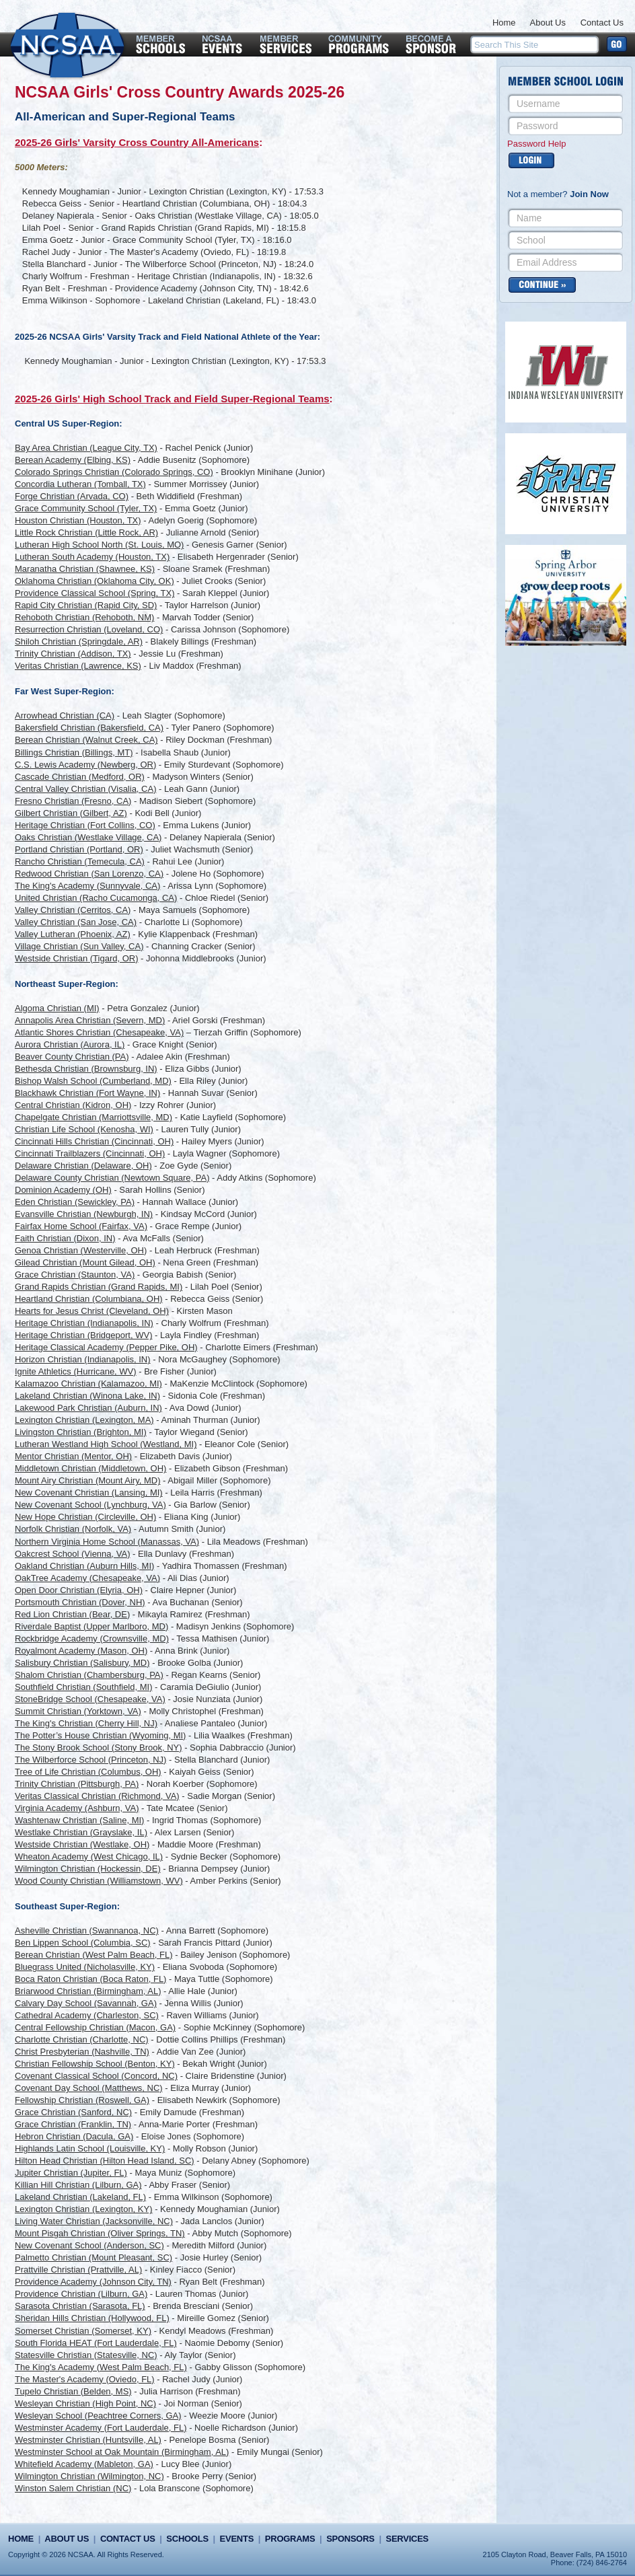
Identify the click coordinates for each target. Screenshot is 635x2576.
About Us (548, 22)
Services (407, 2539)
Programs (290, 2539)
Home (504, 22)
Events (237, 2539)
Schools (187, 2539)
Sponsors (350, 2539)
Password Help (536, 144)
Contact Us (602, 22)
